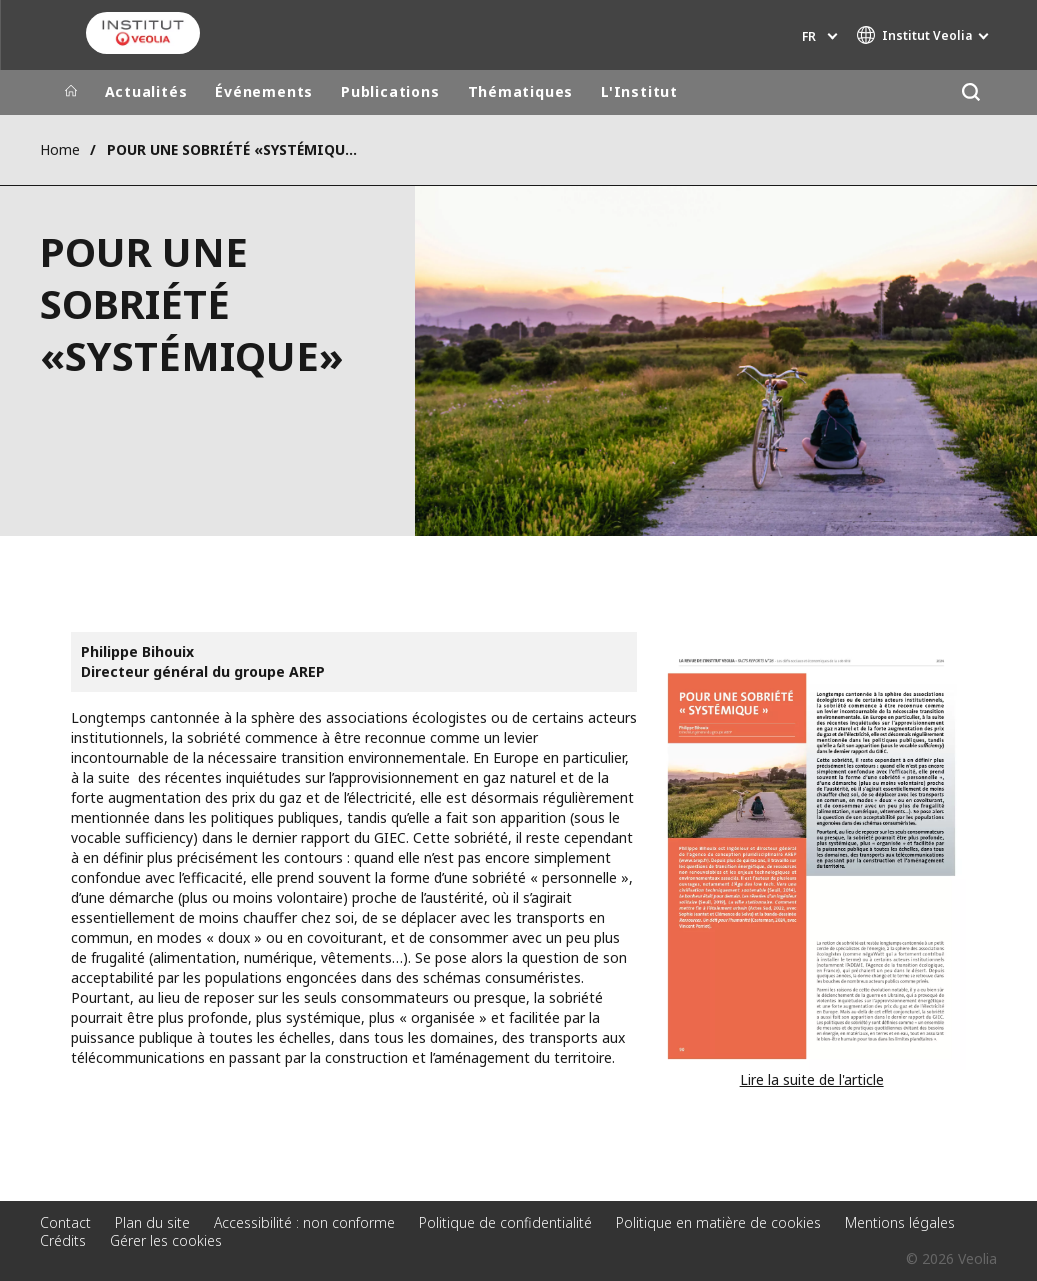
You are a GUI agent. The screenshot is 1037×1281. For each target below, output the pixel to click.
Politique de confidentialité (505, 1222)
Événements (264, 91)
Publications (390, 91)
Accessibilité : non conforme (304, 1222)
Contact (65, 1222)
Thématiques (521, 91)
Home (60, 149)
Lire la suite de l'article (812, 1079)
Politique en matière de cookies (718, 1222)
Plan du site (152, 1222)
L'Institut (639, 91)
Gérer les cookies (166, 1240)
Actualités (146, 91)
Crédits (63, 1240)
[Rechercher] (971, 92)
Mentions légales (900, 1222)
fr (809, 36)
